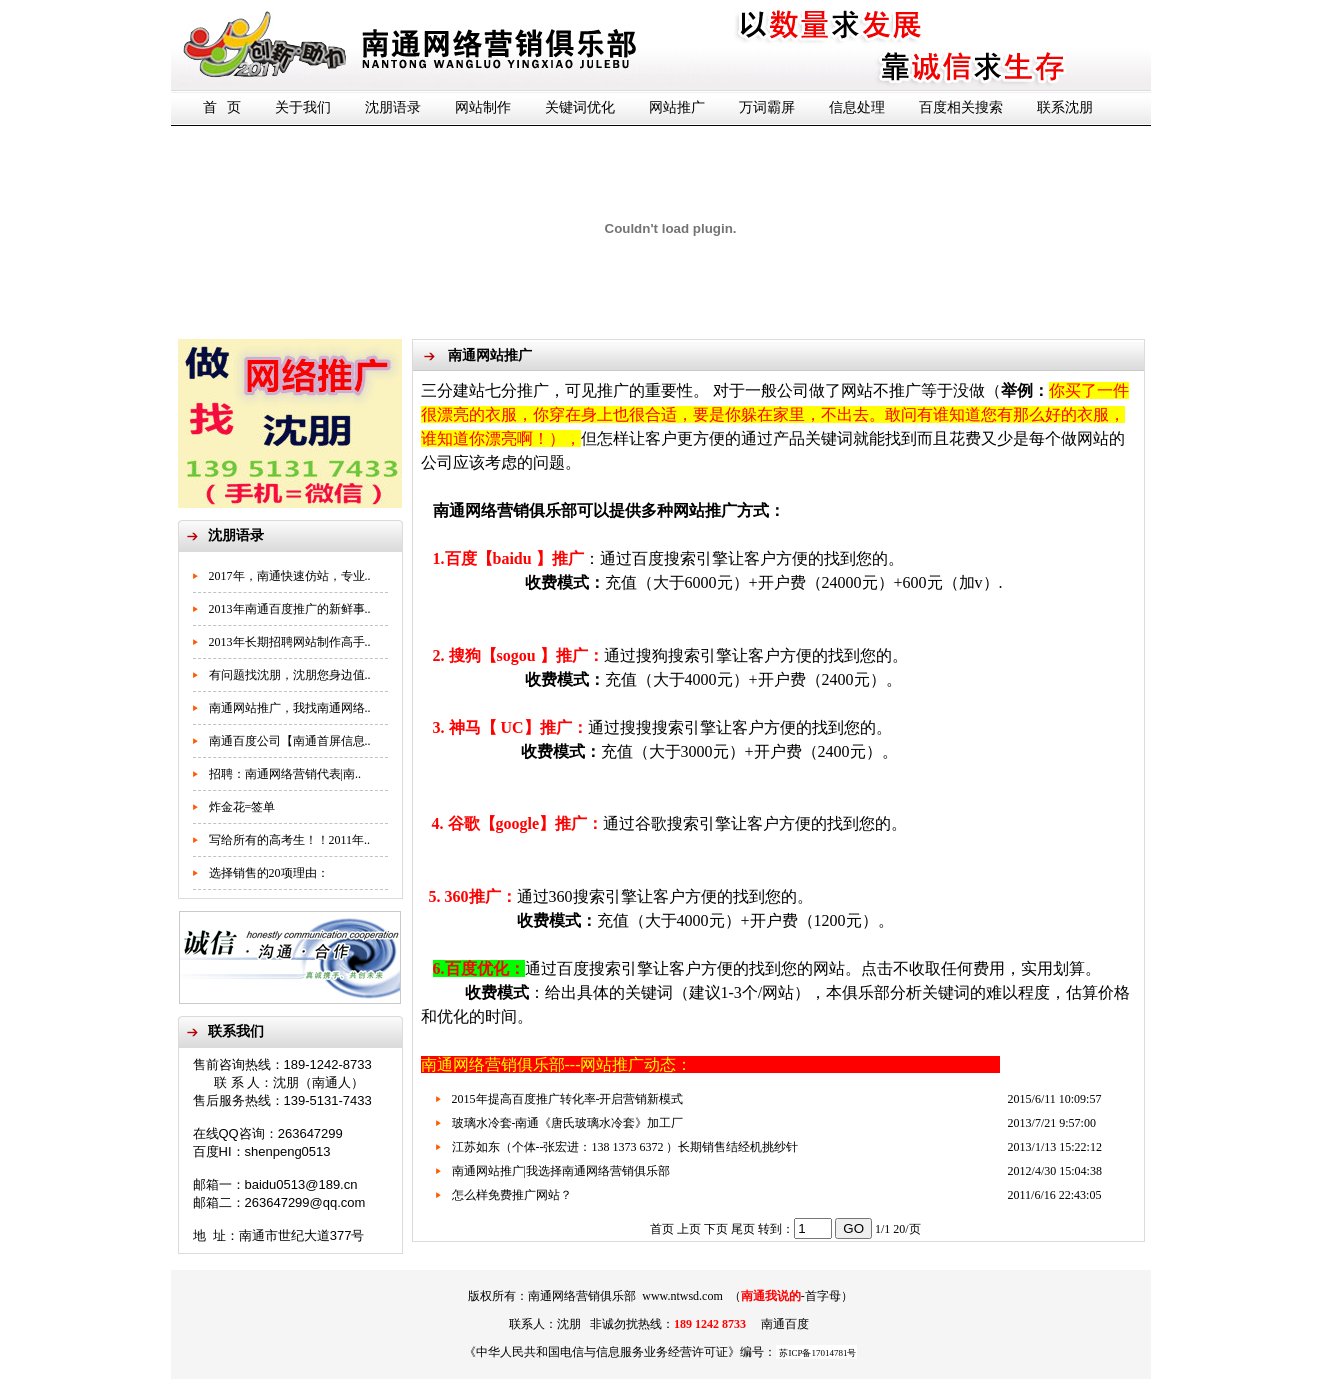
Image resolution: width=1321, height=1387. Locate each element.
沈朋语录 (393, 107)
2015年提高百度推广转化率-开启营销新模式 (568, 1099)
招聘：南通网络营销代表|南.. (285, 774)
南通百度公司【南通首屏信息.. (290, 741)
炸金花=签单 (242, 807)
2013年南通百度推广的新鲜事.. (290, 609)
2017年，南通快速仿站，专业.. (290, 576)
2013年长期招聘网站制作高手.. (290, 642)
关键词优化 (580, 107)
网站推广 (677, 107)
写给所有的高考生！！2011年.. (290, 840)
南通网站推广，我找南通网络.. (290, 708)
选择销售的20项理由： (269, 873)
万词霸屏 (767, 107)
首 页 (222, 107)
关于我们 (303, 107)
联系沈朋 (1065, 107)
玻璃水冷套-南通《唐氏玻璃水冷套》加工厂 (568, 1123)
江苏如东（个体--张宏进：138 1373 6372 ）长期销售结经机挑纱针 (625, 1147)
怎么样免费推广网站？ (512, 1195)
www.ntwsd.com (682, 1296)
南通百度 (785, 1324)
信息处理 (857, 107)
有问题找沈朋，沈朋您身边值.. (290, 675)
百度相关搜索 (961, 107)
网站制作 (483, 107)
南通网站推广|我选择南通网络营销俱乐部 (561, 1171)
